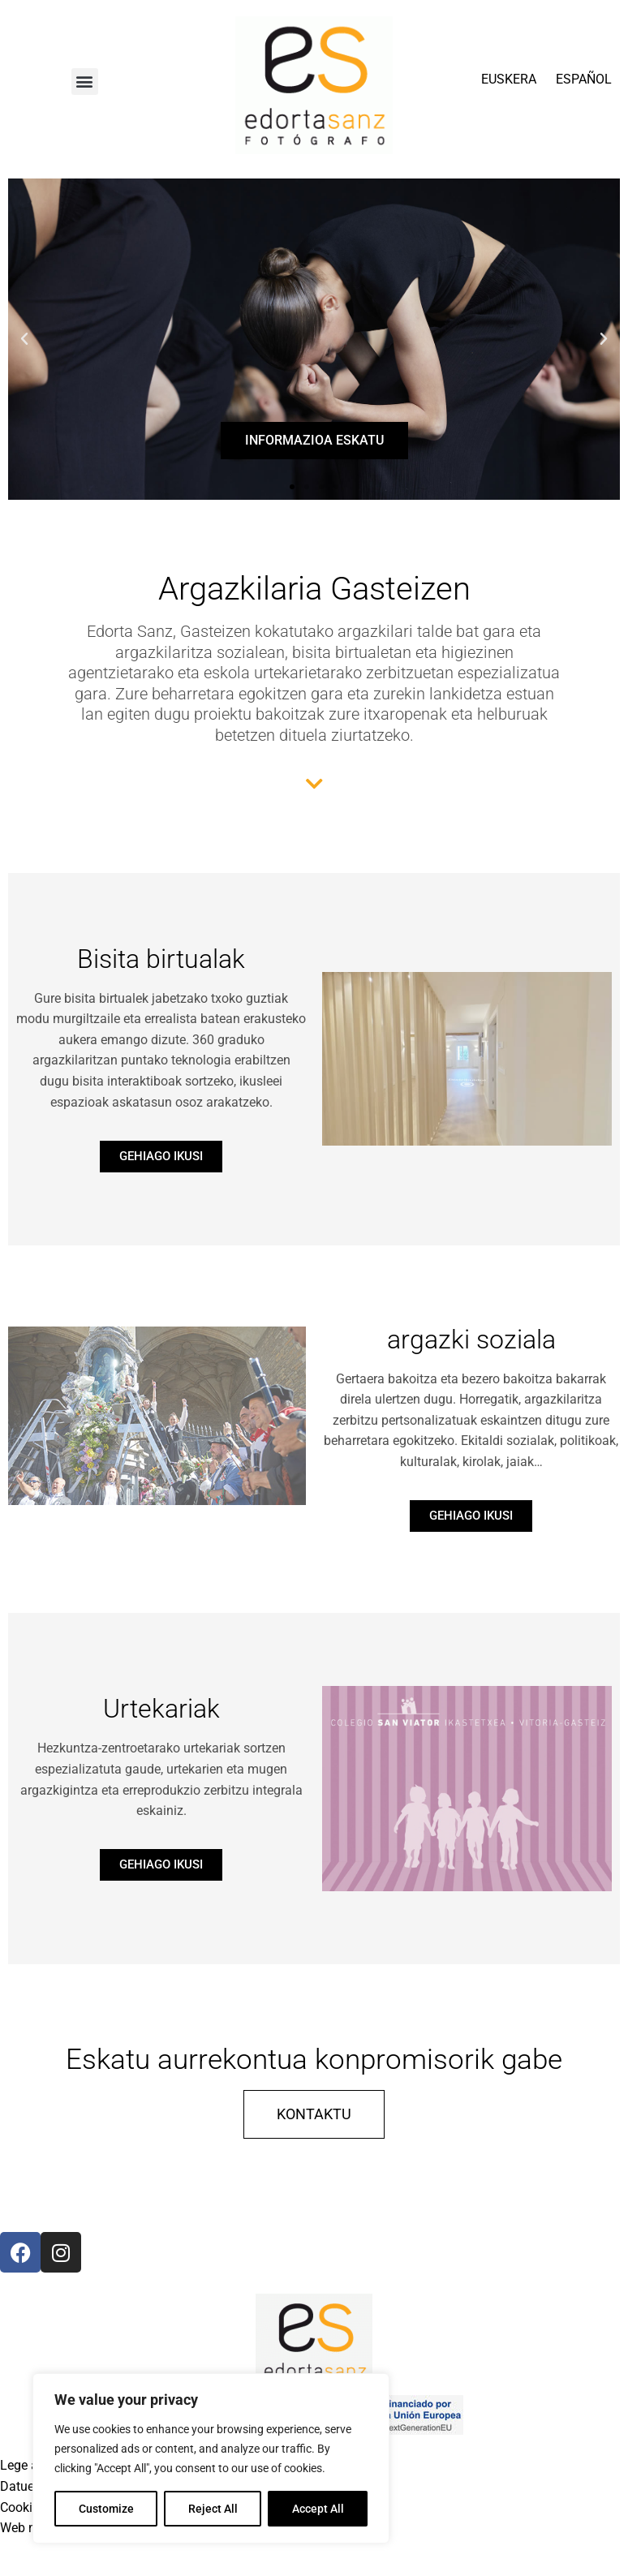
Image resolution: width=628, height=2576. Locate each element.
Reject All (213, 2508)
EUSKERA (508, 79)
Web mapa (31, 2527)
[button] (84, 81)
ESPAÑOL (584, 79)
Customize (106, 2508)
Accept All (318, 2508)
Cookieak (26, 2507)
